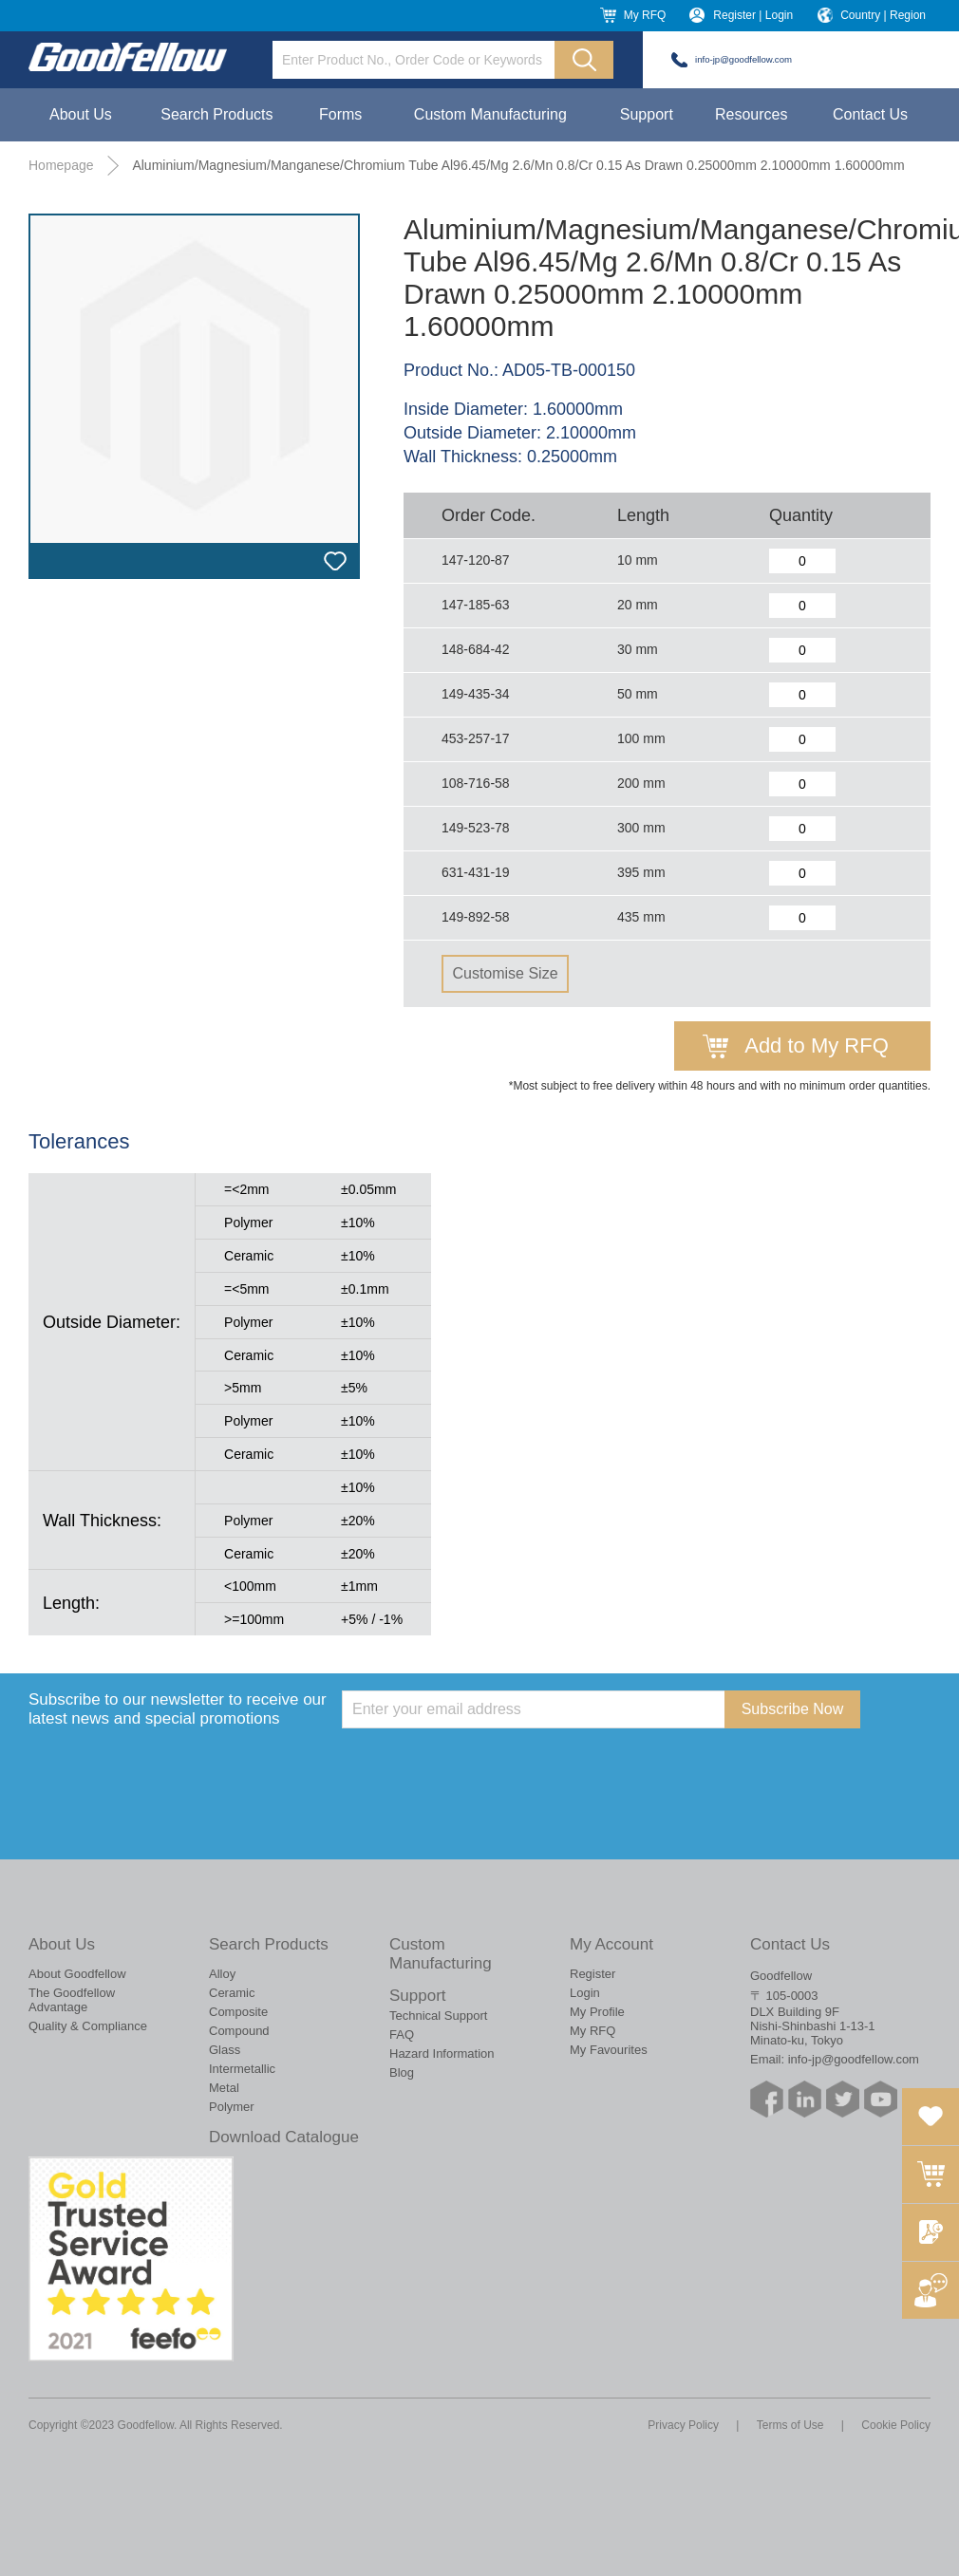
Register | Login (753, 15)
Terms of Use (790, 2425)
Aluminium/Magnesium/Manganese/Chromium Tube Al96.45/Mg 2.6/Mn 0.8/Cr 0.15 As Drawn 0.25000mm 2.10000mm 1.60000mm (518, 165)
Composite (238, 2012)
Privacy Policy (683, 2425)
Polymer (231, 2107)
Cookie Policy (896, 2425)
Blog (401, 2072)
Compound (239, 2031)
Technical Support (438, 2015)
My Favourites (609, 2050)
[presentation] (486, 1765)
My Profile (597, 2012)
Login (585, 1993)
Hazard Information (442, 2053)
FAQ (401, 2034)
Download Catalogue (284, 2137)
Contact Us (870, 114)
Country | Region (883, 15)
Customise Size (504, 973)
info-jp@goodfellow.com (743, 59)
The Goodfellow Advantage (71, 2000)
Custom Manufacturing (490, 114)
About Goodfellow (77, 1974)
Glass (224, 2050)
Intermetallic (242, 2069)
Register (592, 1974)
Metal (224, 2088)
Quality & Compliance (87, 2026)
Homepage (61, 165)
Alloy (222, 1974)
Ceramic (231, 1993)
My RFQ (645, 15)
